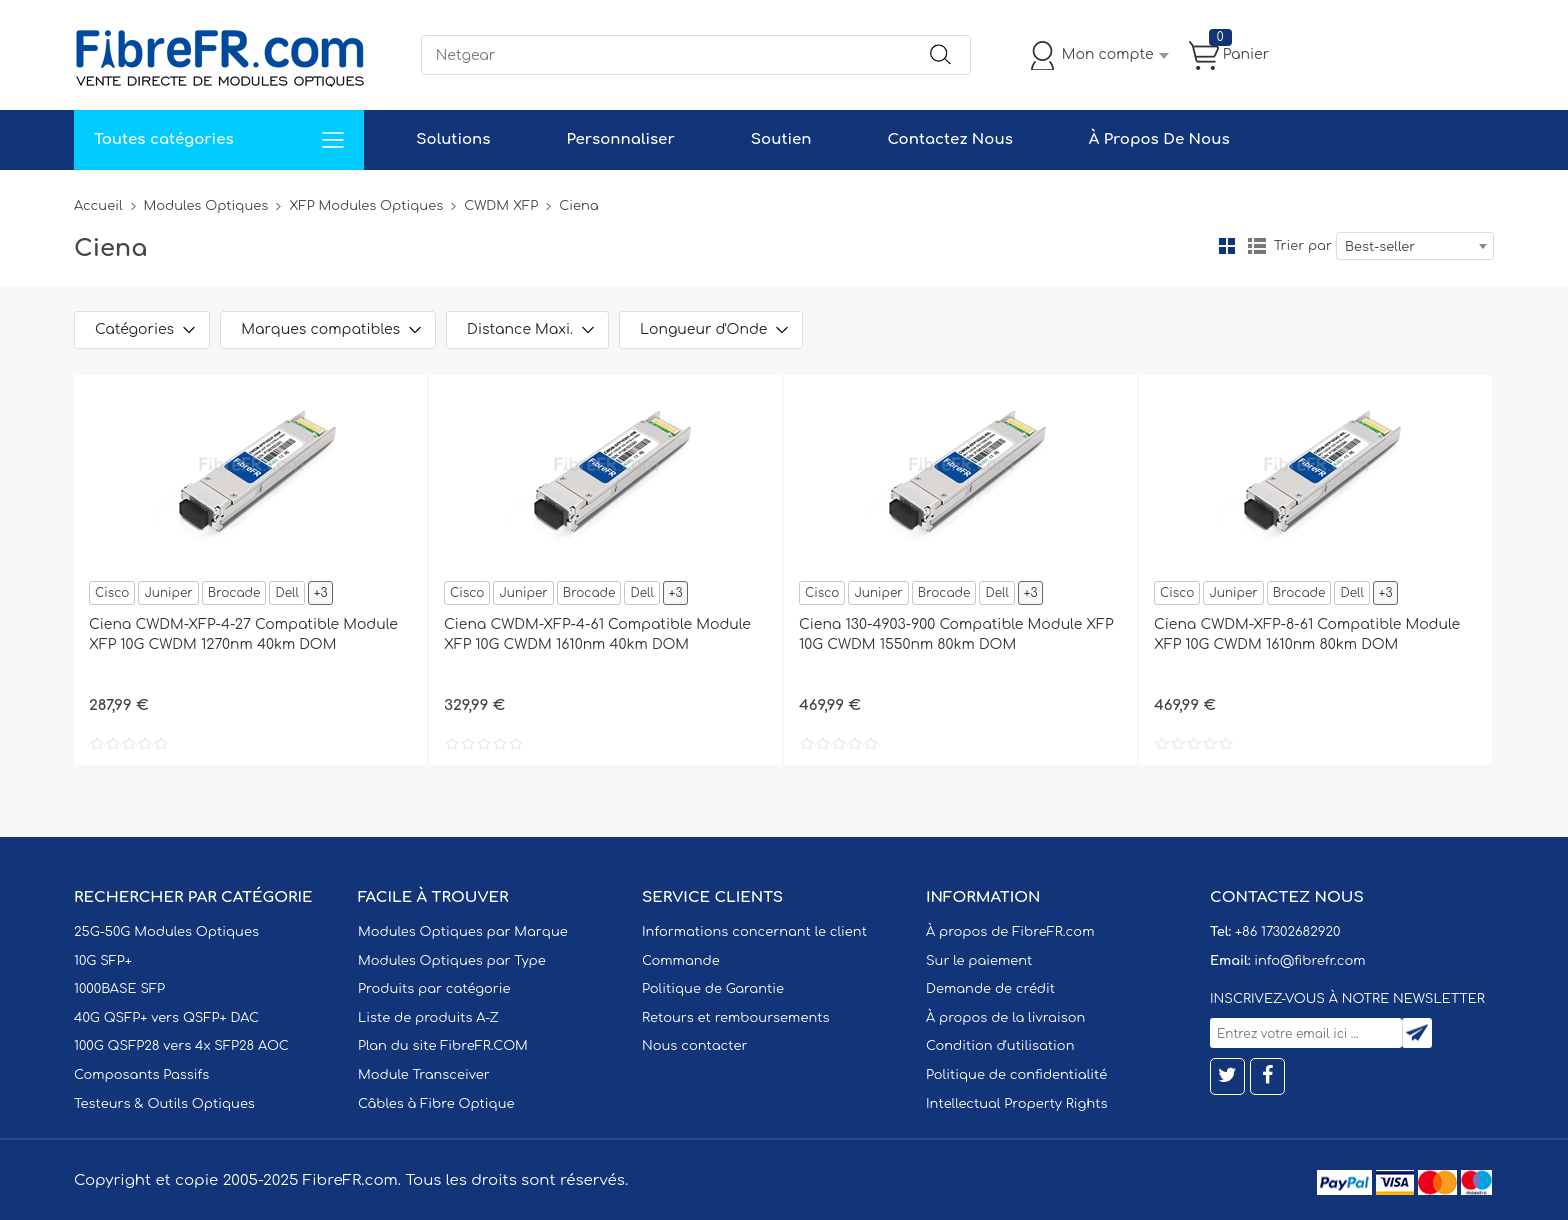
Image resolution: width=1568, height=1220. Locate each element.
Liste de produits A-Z (428, 1018)
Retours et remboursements (735, 1018)
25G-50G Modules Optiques (166, 932)
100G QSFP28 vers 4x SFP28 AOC (181, 1046)
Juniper (168, 593)
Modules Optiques (206, 206)
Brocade (234, 593)
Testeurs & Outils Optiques (164, 1104)
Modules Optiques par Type (452, 961)
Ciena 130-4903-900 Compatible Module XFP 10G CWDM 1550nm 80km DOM (956, 634)
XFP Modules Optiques (366, 206)
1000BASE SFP (119, 989)
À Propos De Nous (1159, 139)
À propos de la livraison (1005, 1018)
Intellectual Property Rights (1016, 1104)
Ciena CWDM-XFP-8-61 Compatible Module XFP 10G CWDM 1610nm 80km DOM (1307, 634)
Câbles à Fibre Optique (436, 1104)
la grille (1227, 246)
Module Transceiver (424, 1075)
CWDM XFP (501, 206)
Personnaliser (620, 139)
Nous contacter (694, 1046)
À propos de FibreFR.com (1010, 932)
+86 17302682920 (1287, 932)
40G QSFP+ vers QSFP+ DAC (166, 1018)
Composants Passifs (141, 1075)
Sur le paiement (979, 961)
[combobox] (1415, 246)
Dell (286, 593)
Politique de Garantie (713, 989)
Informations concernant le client (754, 932)
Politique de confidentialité (1016, 1075)
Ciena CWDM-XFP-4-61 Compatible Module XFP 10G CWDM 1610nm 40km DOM (597, 634)
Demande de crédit (990, 989)
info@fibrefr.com (1309, 961)
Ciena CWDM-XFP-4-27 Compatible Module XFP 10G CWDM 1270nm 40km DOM (243, 634)
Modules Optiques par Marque (463, 932)
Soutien (781, 139)
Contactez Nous (949, 139)
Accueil (98, 206)
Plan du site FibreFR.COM (443, 1046)
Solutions (453, 139)
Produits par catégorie (434, 989)
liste (1257, 246)
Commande (681, 961)
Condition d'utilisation (1000, 1046)
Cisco (112, 593)
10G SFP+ (103, 961)
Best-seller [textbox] (1380, 247)
